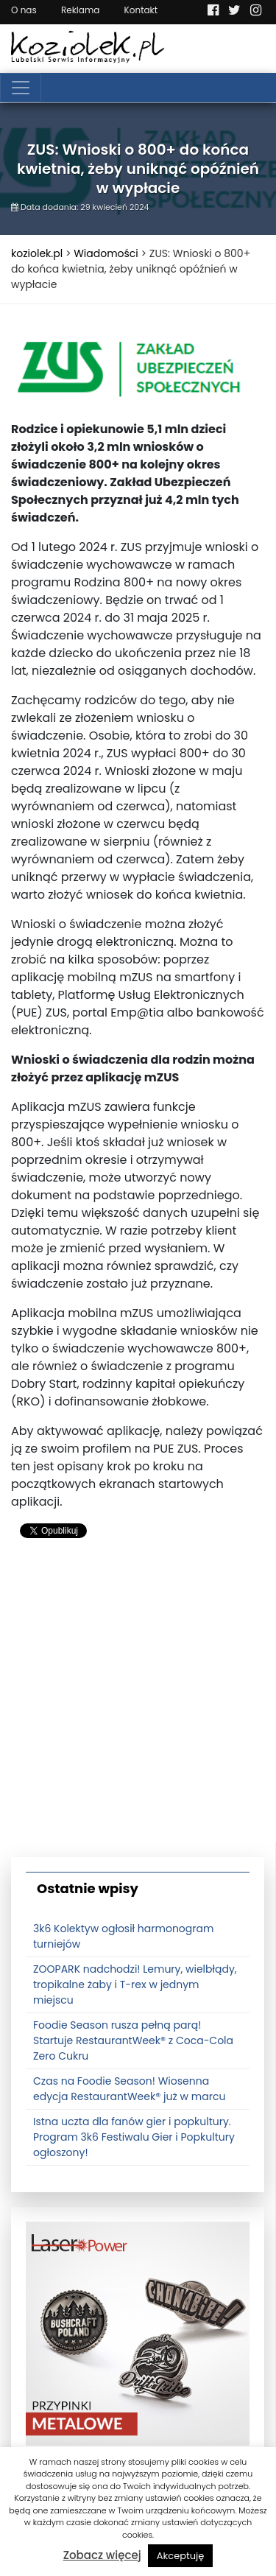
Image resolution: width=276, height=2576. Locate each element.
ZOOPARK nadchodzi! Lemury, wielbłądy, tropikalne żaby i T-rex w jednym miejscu (135, 1984)
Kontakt (141, 10)
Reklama (80, 10)
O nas (24, 10)
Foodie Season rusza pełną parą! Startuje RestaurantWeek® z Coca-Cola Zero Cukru (133, 2040)
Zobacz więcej (102, 2555)
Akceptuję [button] (181, 2556)
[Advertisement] (138, 1704)
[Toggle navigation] (20, 87)
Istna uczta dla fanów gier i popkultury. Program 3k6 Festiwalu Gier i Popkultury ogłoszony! (134, 2137)
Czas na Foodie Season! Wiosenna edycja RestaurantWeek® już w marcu (129, 2089)
